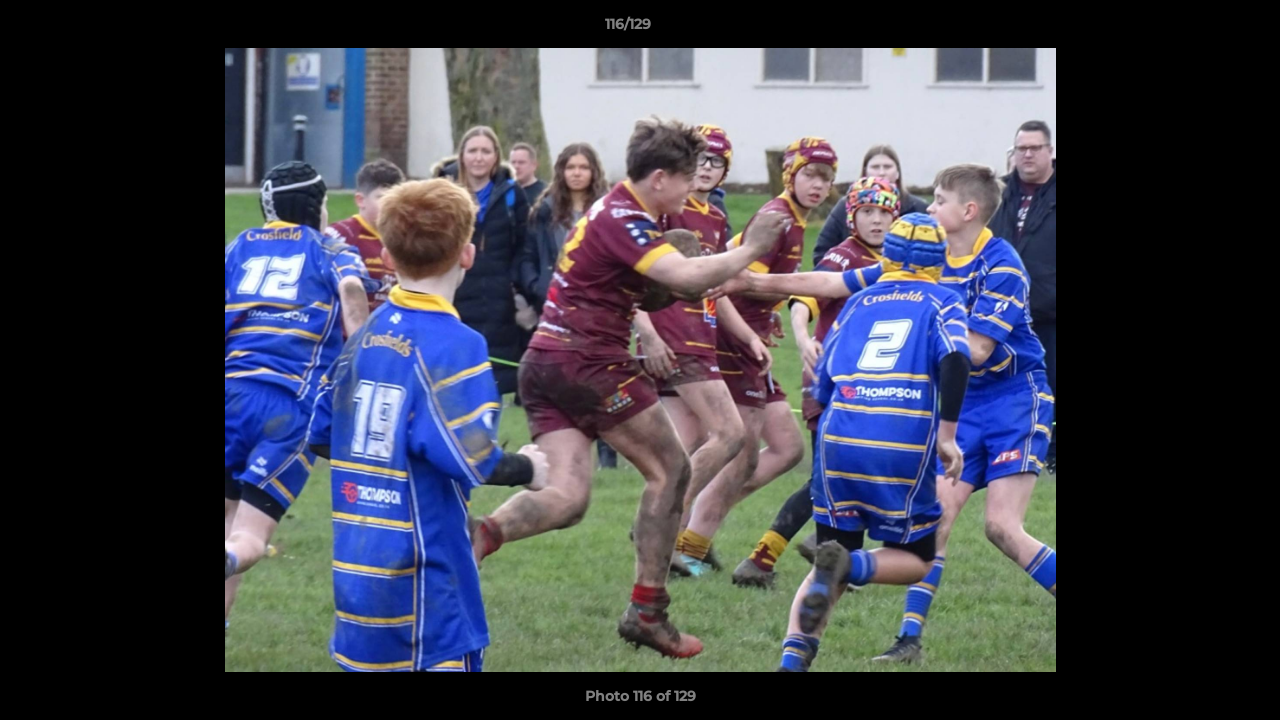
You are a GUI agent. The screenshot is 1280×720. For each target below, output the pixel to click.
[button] (1196, 29)
